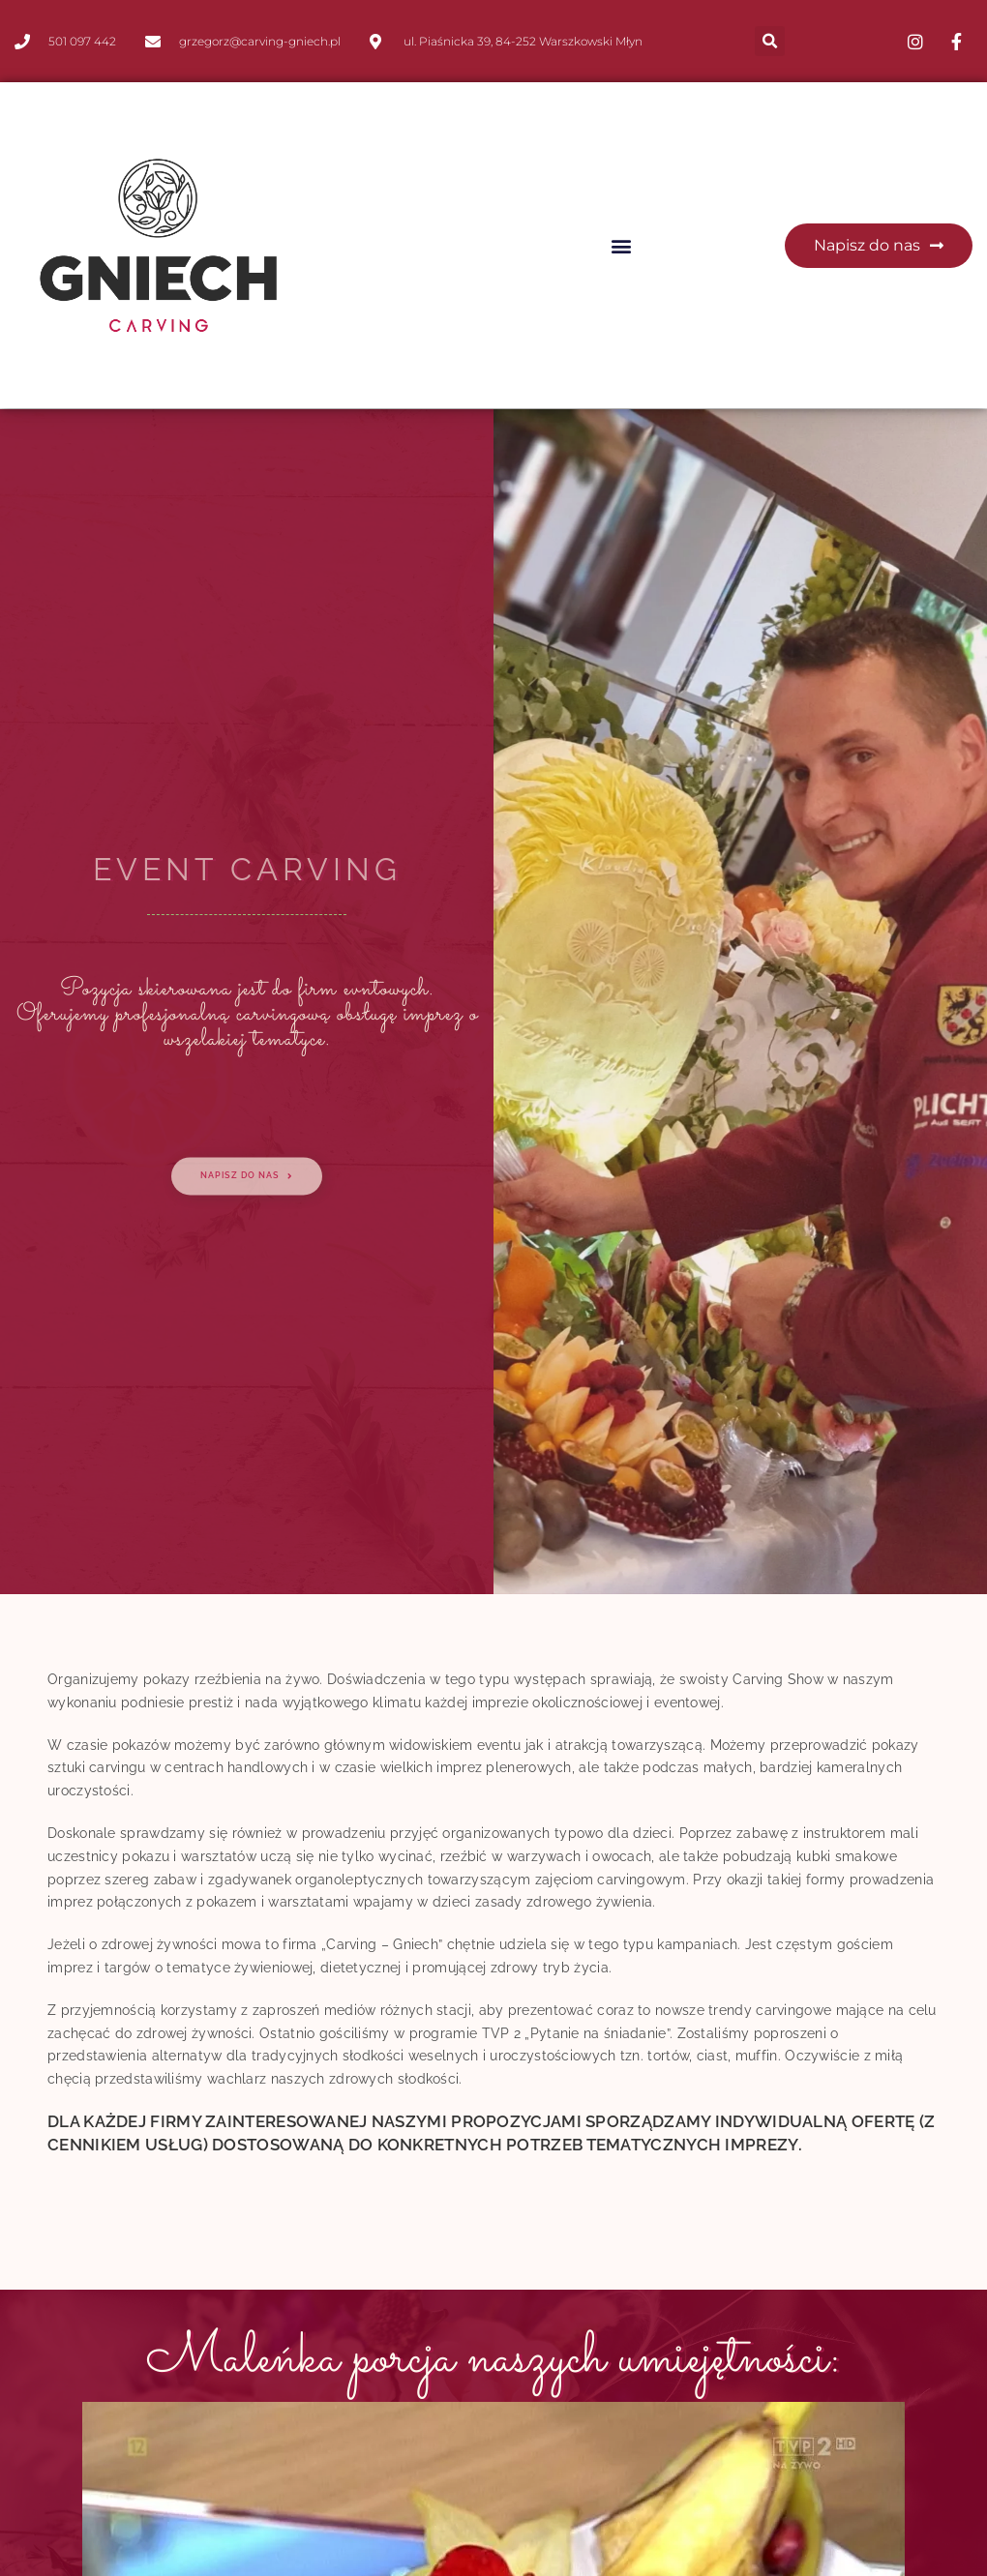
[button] (770, 41)
